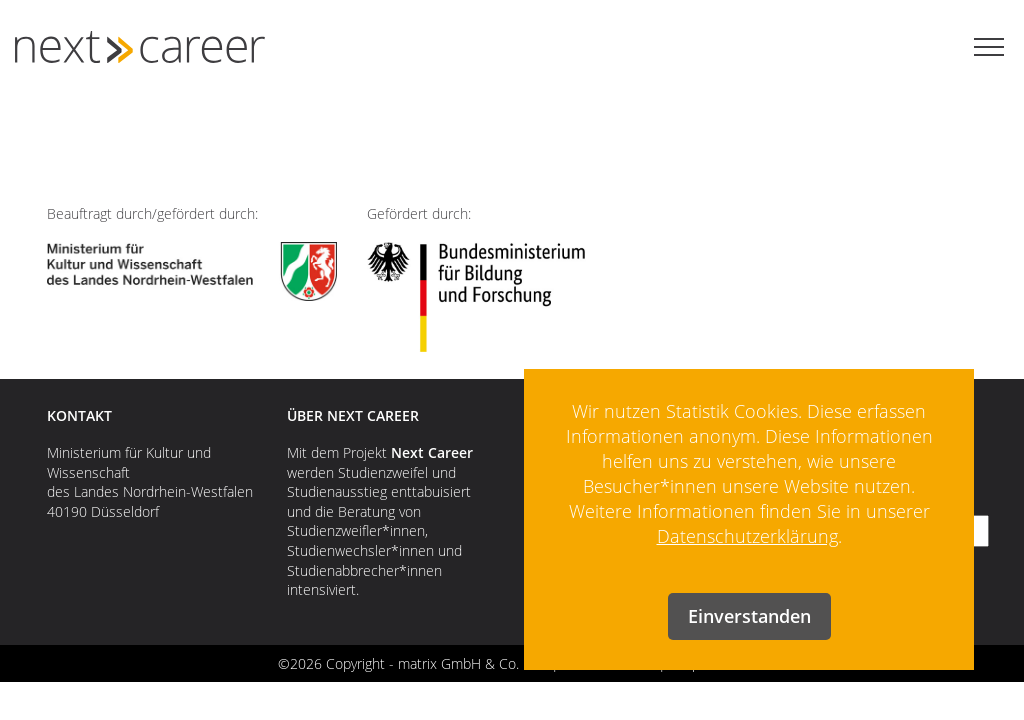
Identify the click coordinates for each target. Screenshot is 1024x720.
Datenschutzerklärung (747, 536)
